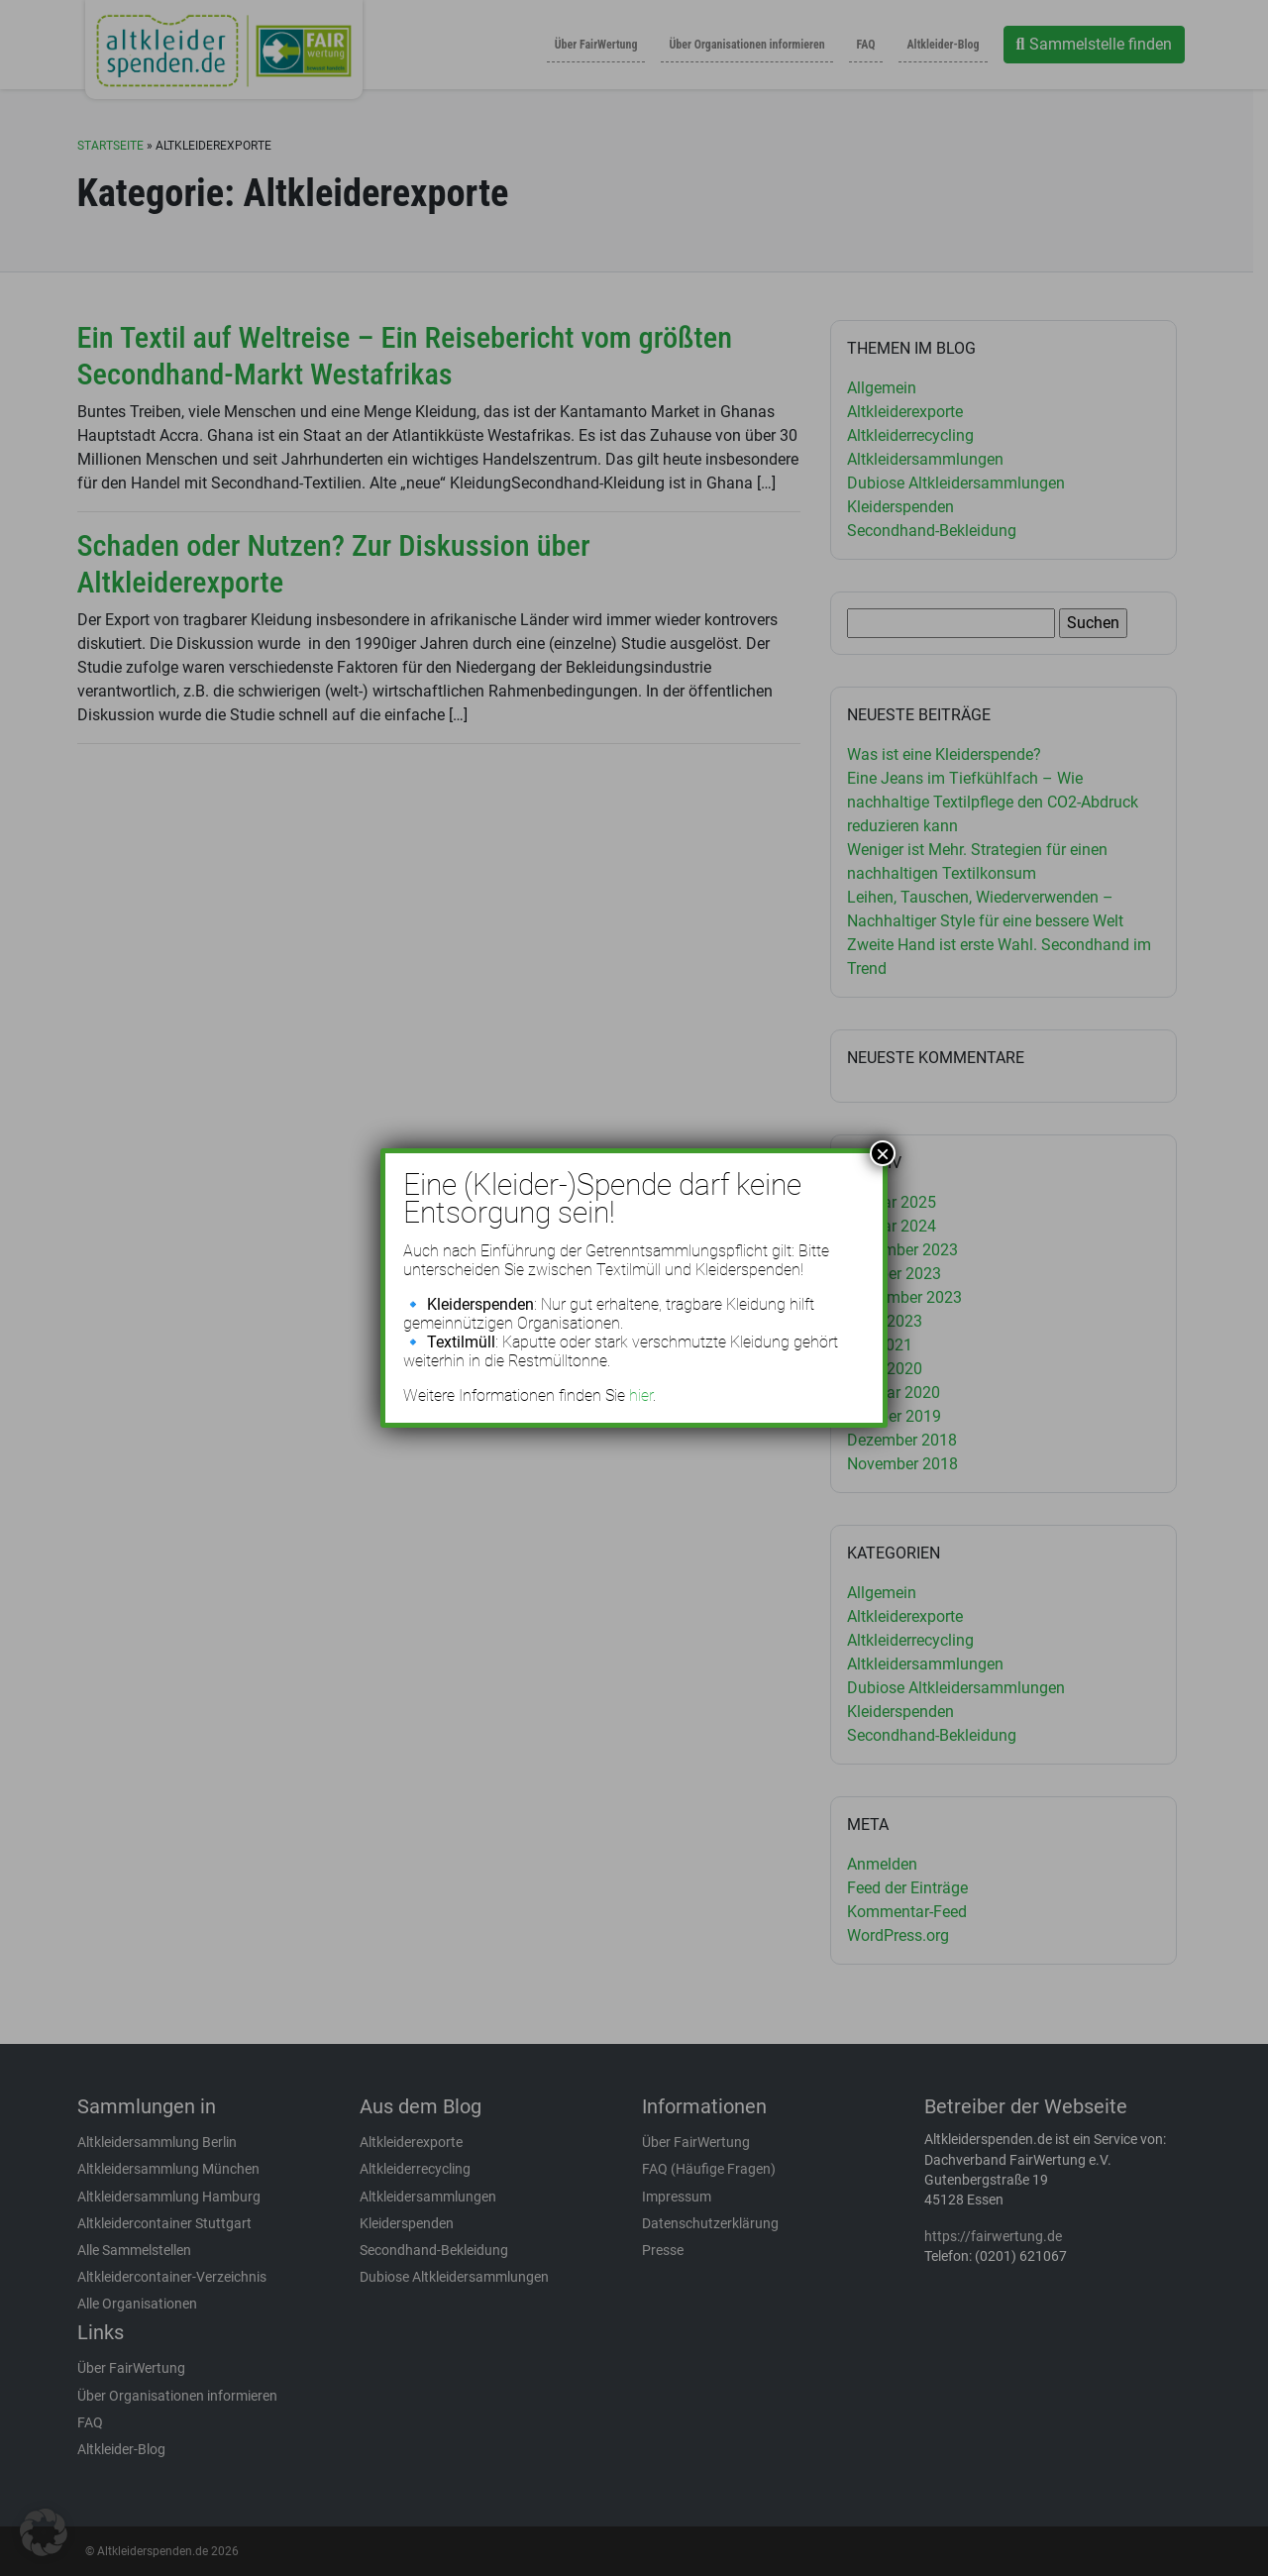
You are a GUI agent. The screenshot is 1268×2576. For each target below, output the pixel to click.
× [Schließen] (883, 1153)
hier (641, 1395)
